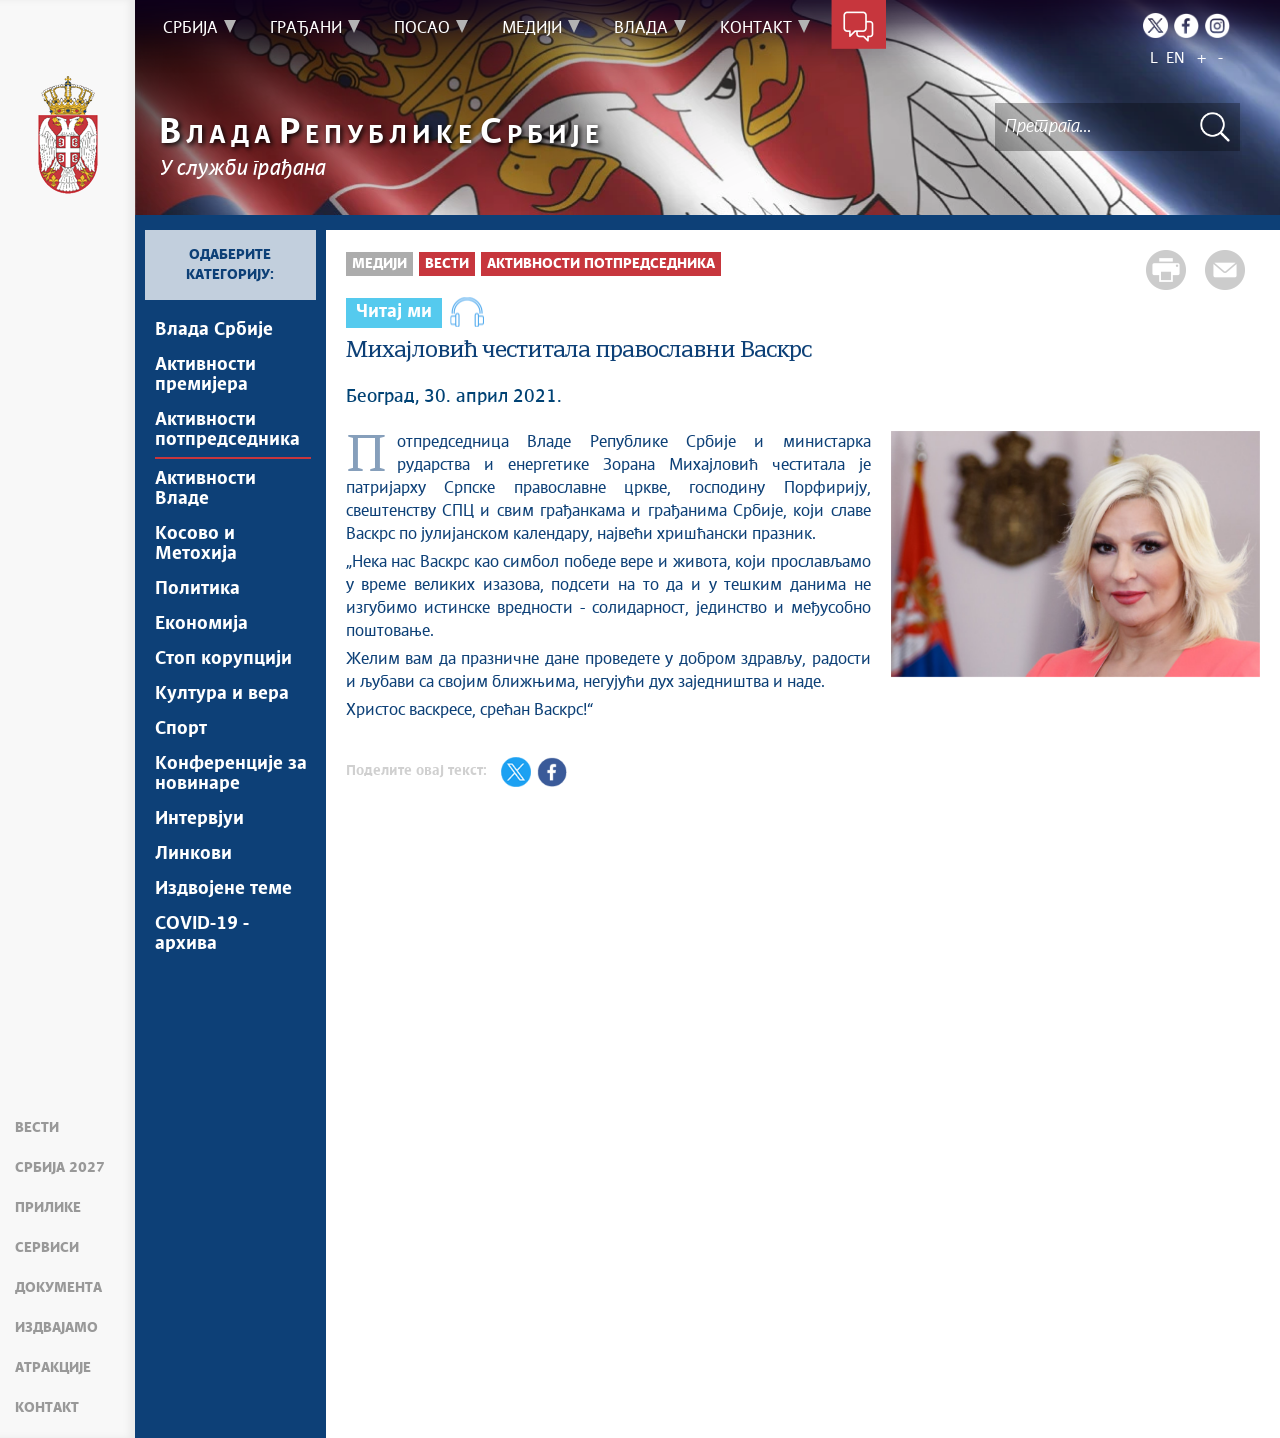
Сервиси (47, 1248)
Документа (58, 1288)
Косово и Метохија (196, 544)
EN (1175, 58)
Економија (201, 624)
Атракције (53, 1368)
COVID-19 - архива (202, 934)
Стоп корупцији (223, 659)
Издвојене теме (223, 889)
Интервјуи (199, 819)
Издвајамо (56, 1328)
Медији (379, 264)
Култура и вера (222, 694)
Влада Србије (214, 330)
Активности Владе (205, 489)
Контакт (47, 1408)
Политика (197, 589)
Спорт (181, 729)
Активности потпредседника (227, 430)
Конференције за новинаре (231, 774)
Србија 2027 (60, 1168)
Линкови (193, 854)
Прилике (48, 1208)
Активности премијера (205, 375)
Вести (37, 1128)
